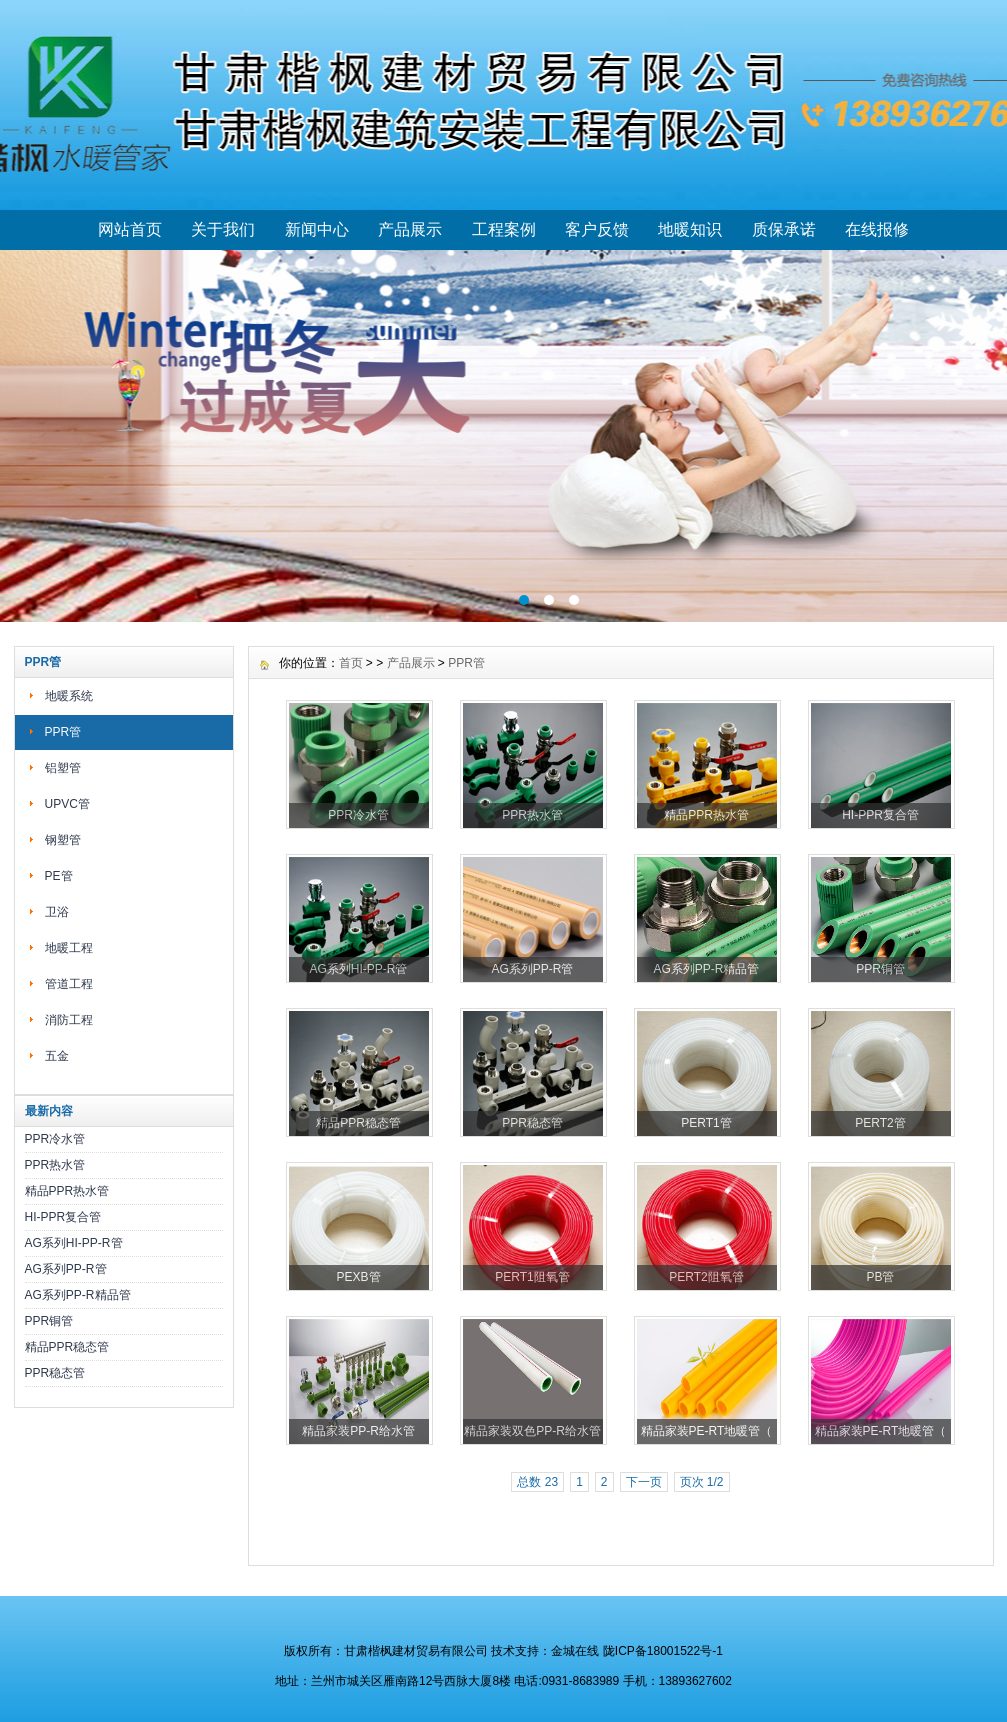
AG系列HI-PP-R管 (74, 1243)
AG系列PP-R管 (66, 1269)
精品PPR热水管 (67, 1191)
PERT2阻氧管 (706, 1277)
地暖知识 (690, 229)
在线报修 (877, 229)
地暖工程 (69, 948)
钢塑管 (63, 840)
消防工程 (69, 1020)
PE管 (59, 876)
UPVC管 (67, 804)
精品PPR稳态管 (67, 1347)
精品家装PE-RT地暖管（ (707, 1431)
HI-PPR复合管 (63, 1217)
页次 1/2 (702, 1482)
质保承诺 (784, 229)
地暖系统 (69, 696)
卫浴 (57, 912)
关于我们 (223, 229)
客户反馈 (597, 229)
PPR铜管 (49, 1321)
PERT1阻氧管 (532, 1277)
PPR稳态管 (55, 1373)
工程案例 (504, 229)
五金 (57, 1056)
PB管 (880, 1277)
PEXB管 (358, 1277)
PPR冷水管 (55, 1139)
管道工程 (69, 984)
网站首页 (130, 229)
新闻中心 (317, 229)
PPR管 (63, 732)
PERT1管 (706, 1123)
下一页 (644, 1482)
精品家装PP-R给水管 (358, 1431)
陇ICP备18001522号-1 (663, 1651)
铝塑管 (63, 768)
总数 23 (537, 1482)
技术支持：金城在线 (545, 1651)
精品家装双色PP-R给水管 (532, 1431)
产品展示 (410, 229)
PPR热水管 (55, 1165)
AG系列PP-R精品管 (78, 1295)
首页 (351, 663)
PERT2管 (880, 1123)
